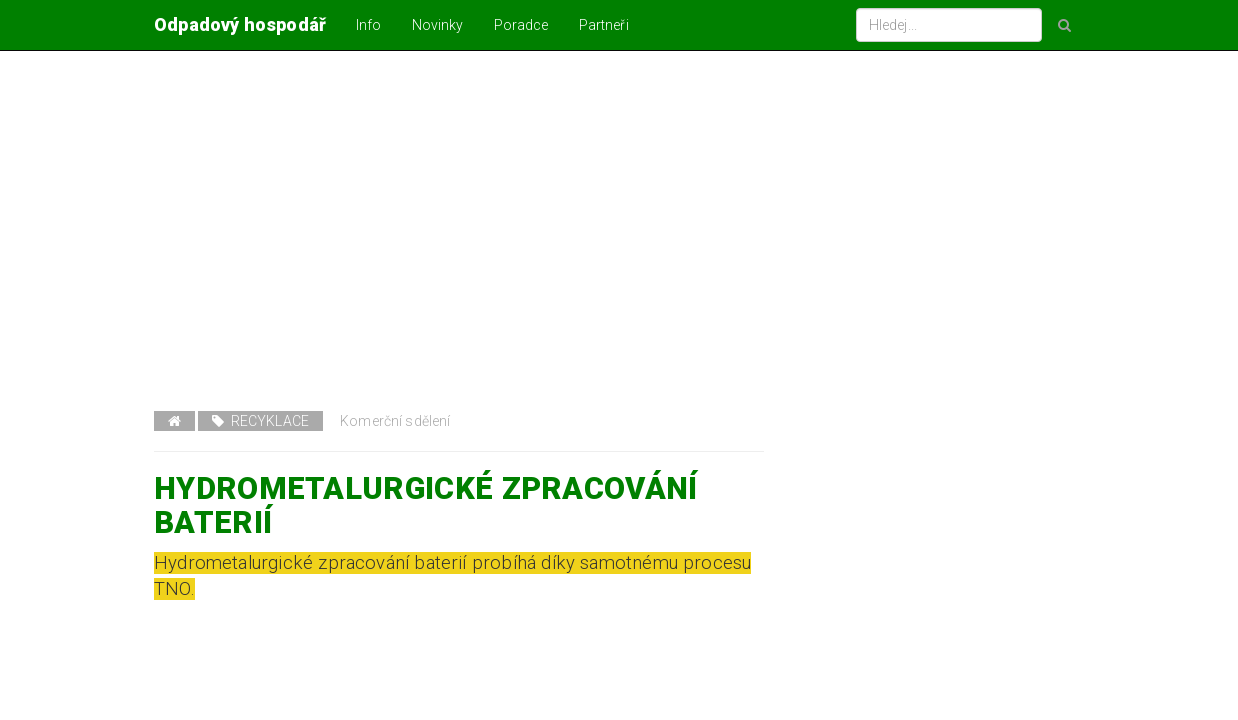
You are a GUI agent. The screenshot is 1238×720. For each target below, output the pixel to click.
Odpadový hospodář (240, 24)
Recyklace (260, 421)
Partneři (604, 25)
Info (369, 25)
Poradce (521, 25)
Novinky (438, 25)
